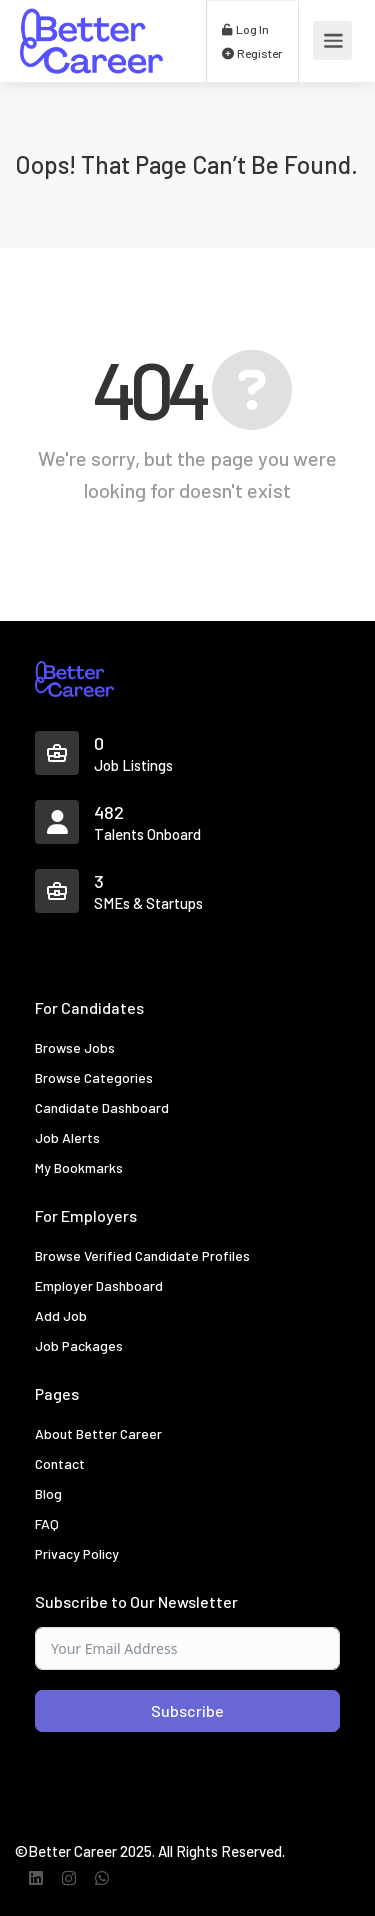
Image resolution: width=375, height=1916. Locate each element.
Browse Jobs (75, 1047)
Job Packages (79, 1345)
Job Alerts (67, 1137)
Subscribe (187, 1710)
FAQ (47, 1523)
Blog (48, 1493)
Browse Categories (94, 1077)
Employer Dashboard (99, 1285)
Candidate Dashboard (102, 1107)
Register (252, 53)
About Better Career (98, 1433)
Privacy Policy (77, 1553)
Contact (60, 1463)
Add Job (61, 1315)
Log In (245, 29)
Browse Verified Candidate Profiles (142, 1255)
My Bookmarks (79, 1167)
